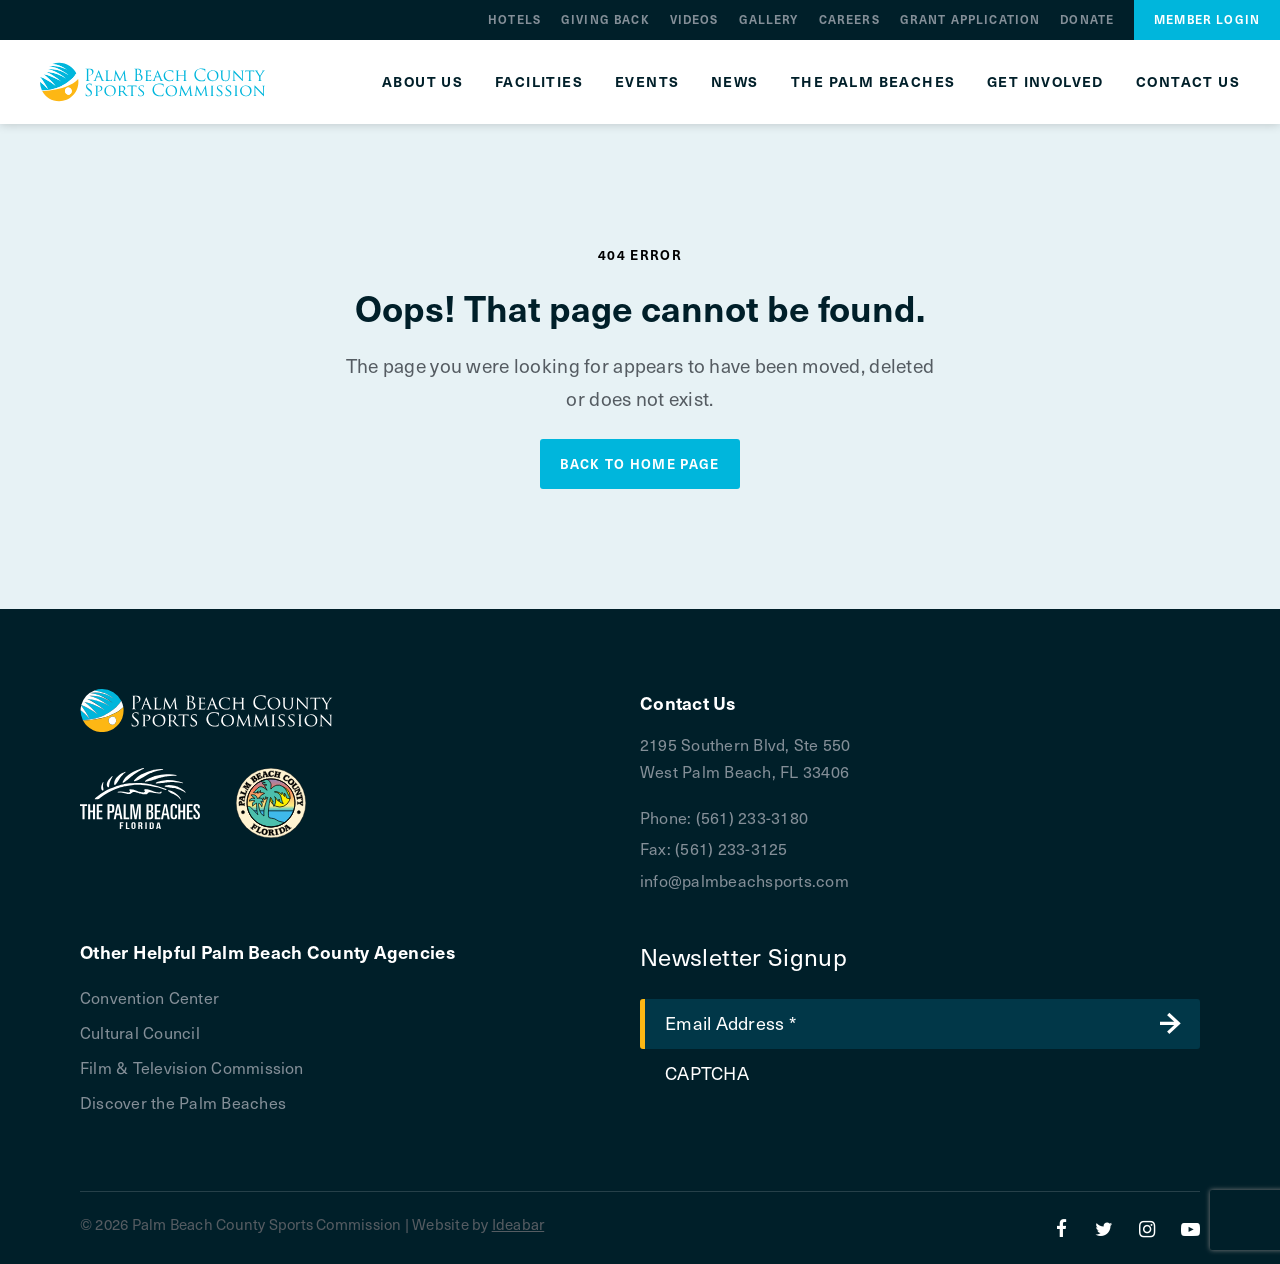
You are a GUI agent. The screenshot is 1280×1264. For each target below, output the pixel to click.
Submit (1170, 1024)
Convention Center (149, 997)
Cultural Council (140, 1032)
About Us (422, 82)
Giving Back (605, 19)
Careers (849, 19)
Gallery (769, 19)
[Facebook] (1061, 1228)
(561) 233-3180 (752, 817)
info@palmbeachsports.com (744, 880)
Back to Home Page (639, 463)
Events (647, 82)
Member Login (1207, 19)
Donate (1087, 19)
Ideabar (518, 1224)
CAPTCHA (707, 1072)
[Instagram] (1147, 1228)
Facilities (539, 82)
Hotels (514, 19)
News (735, 82)
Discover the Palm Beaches (183, 1102)
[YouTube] (1190, 1228)
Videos (694, 19)
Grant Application (970, 19)
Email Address (730, 1022)
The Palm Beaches (873, 82)
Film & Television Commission (192, 1067)
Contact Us (1188, 82)
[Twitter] (1104, 1228)
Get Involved (1045, 82)
